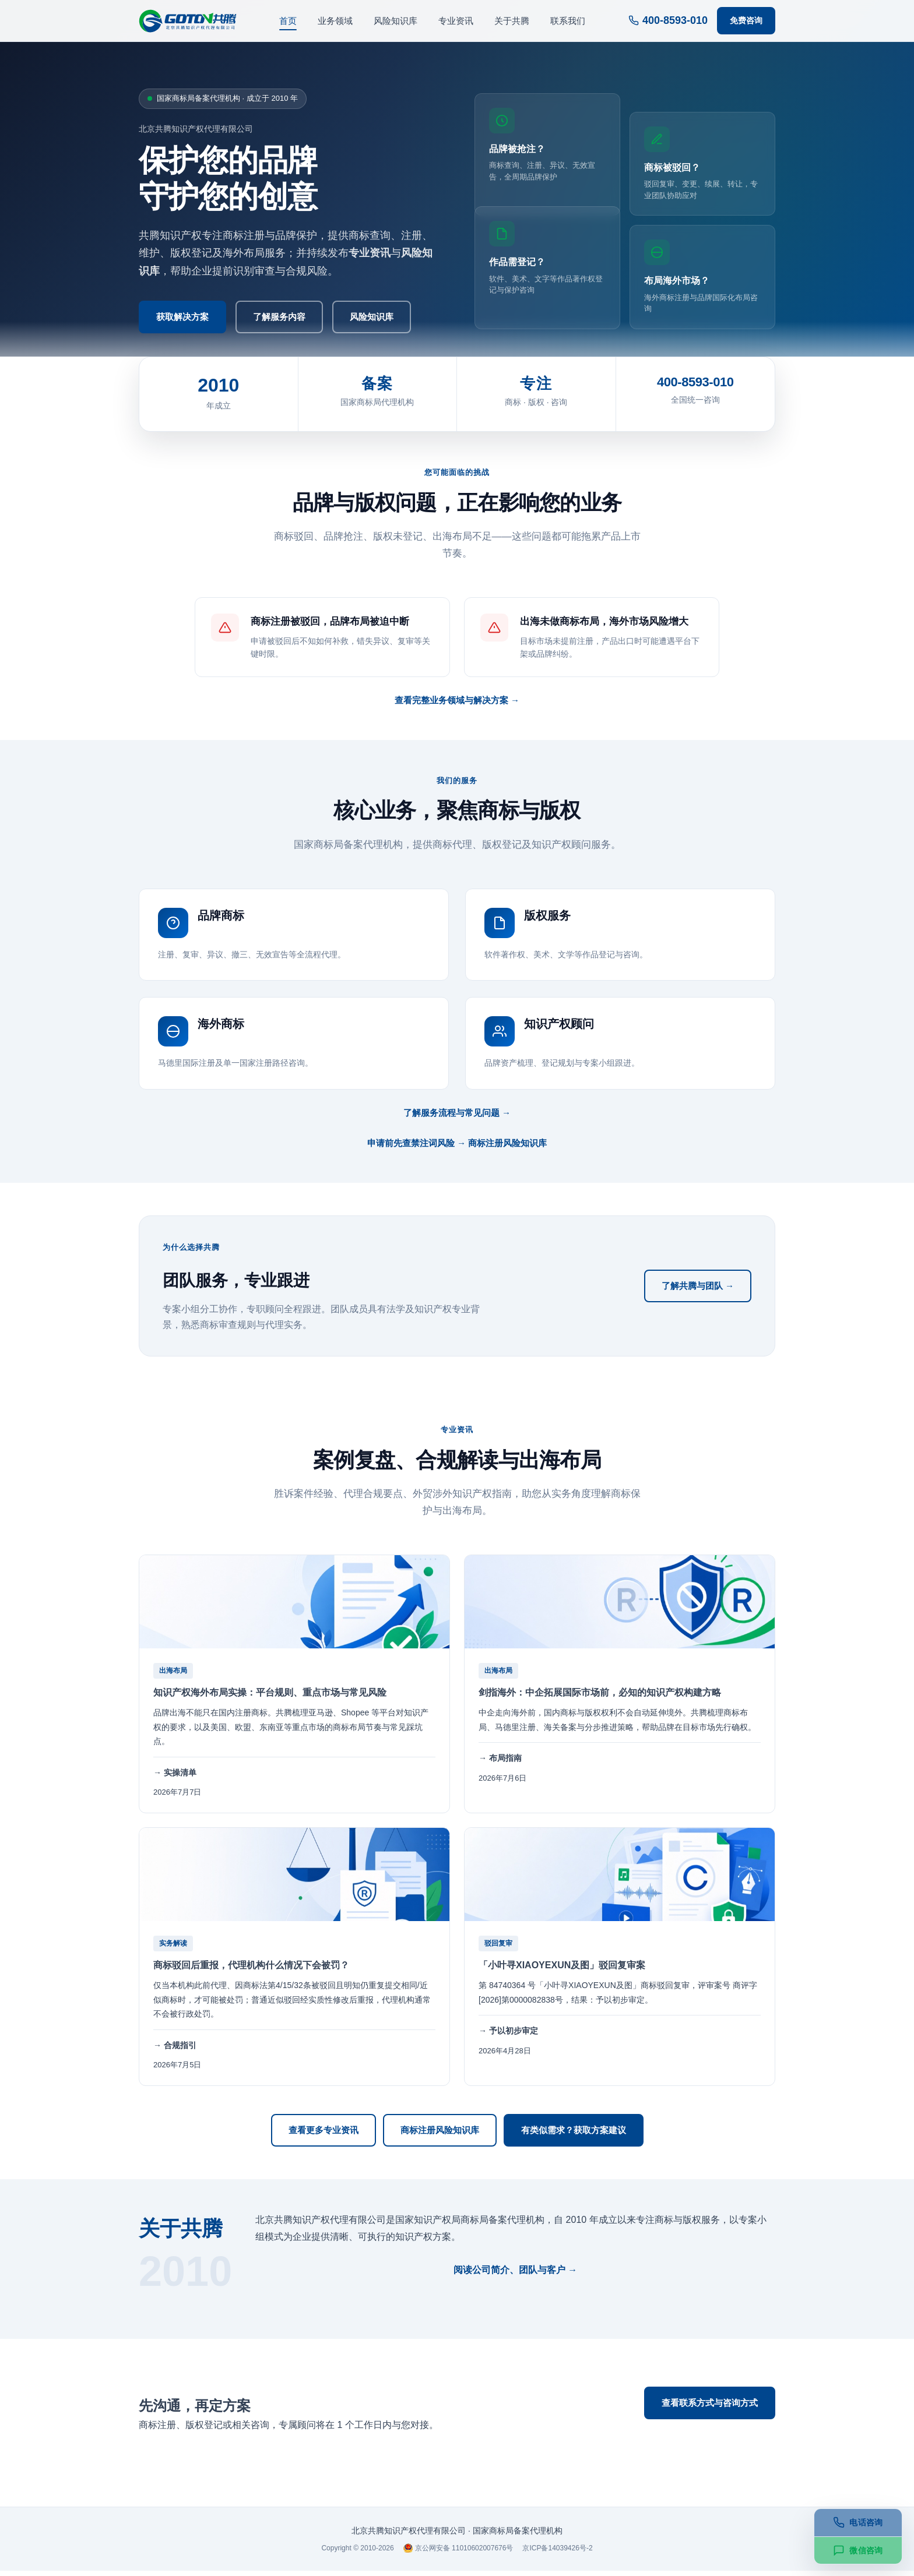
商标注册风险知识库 (439, 2135)
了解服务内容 (279, 317)
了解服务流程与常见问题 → (457, 1118)
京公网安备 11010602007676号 (458, 2554)
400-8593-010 (668, 20)
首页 (288, 21)
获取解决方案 (182, 317)
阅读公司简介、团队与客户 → (515, 2275)
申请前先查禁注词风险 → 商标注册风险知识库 (457, 1148)
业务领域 (335, 21)
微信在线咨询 (710, 2447)
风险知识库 (395, 21)
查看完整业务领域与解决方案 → (457, 705)
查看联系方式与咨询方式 (710, 2408)
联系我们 (567, 21)
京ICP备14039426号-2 (557, 2553)
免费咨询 (746, 20)
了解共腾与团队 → (698, 1291)
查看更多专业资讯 (323, 2135)
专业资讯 (455, 21)
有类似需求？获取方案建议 (573, 2135)
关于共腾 (511, 21)
